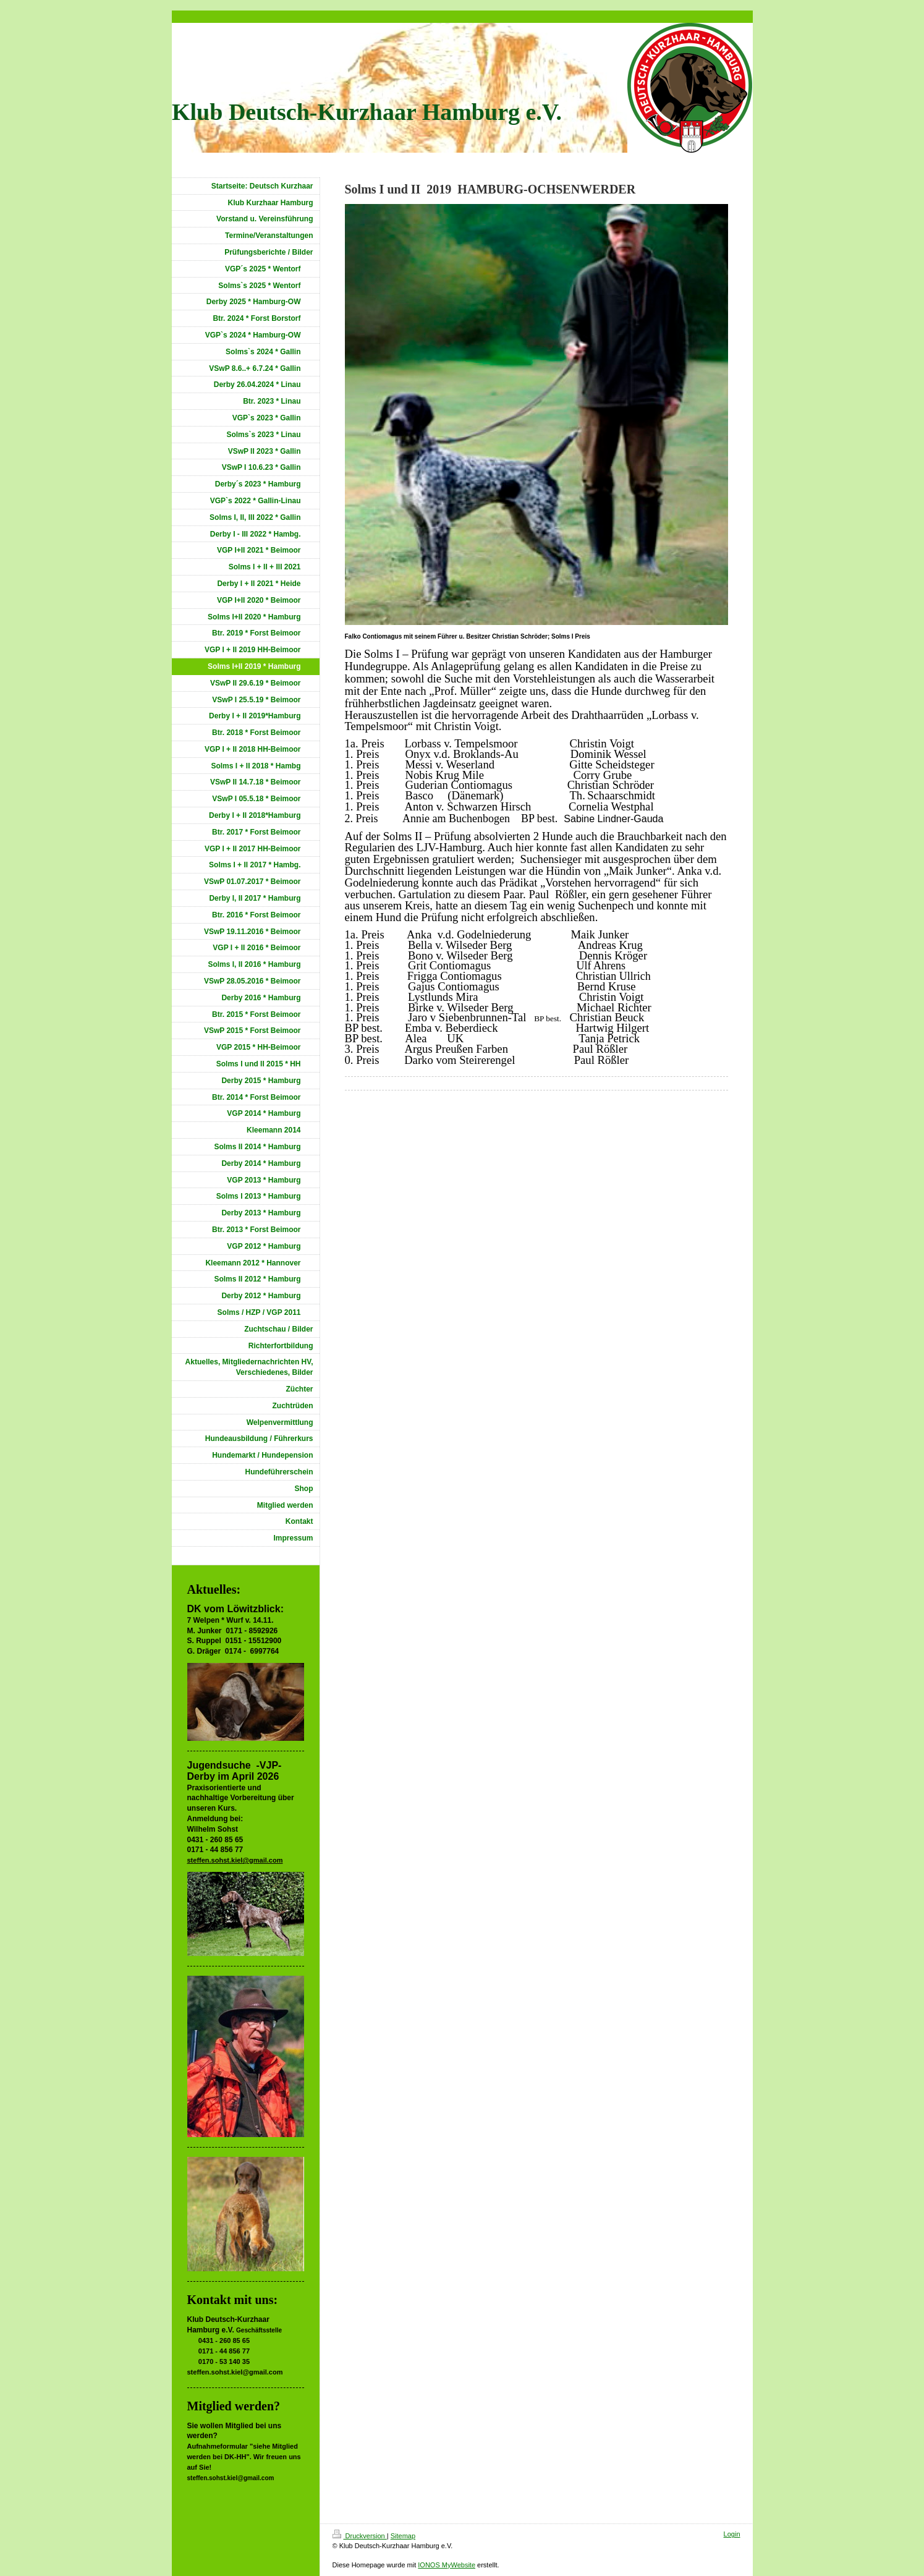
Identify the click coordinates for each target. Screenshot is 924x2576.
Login (732, 2534)
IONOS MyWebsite (446, 2565)
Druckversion (360, 2536)
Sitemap (403, 2536)
